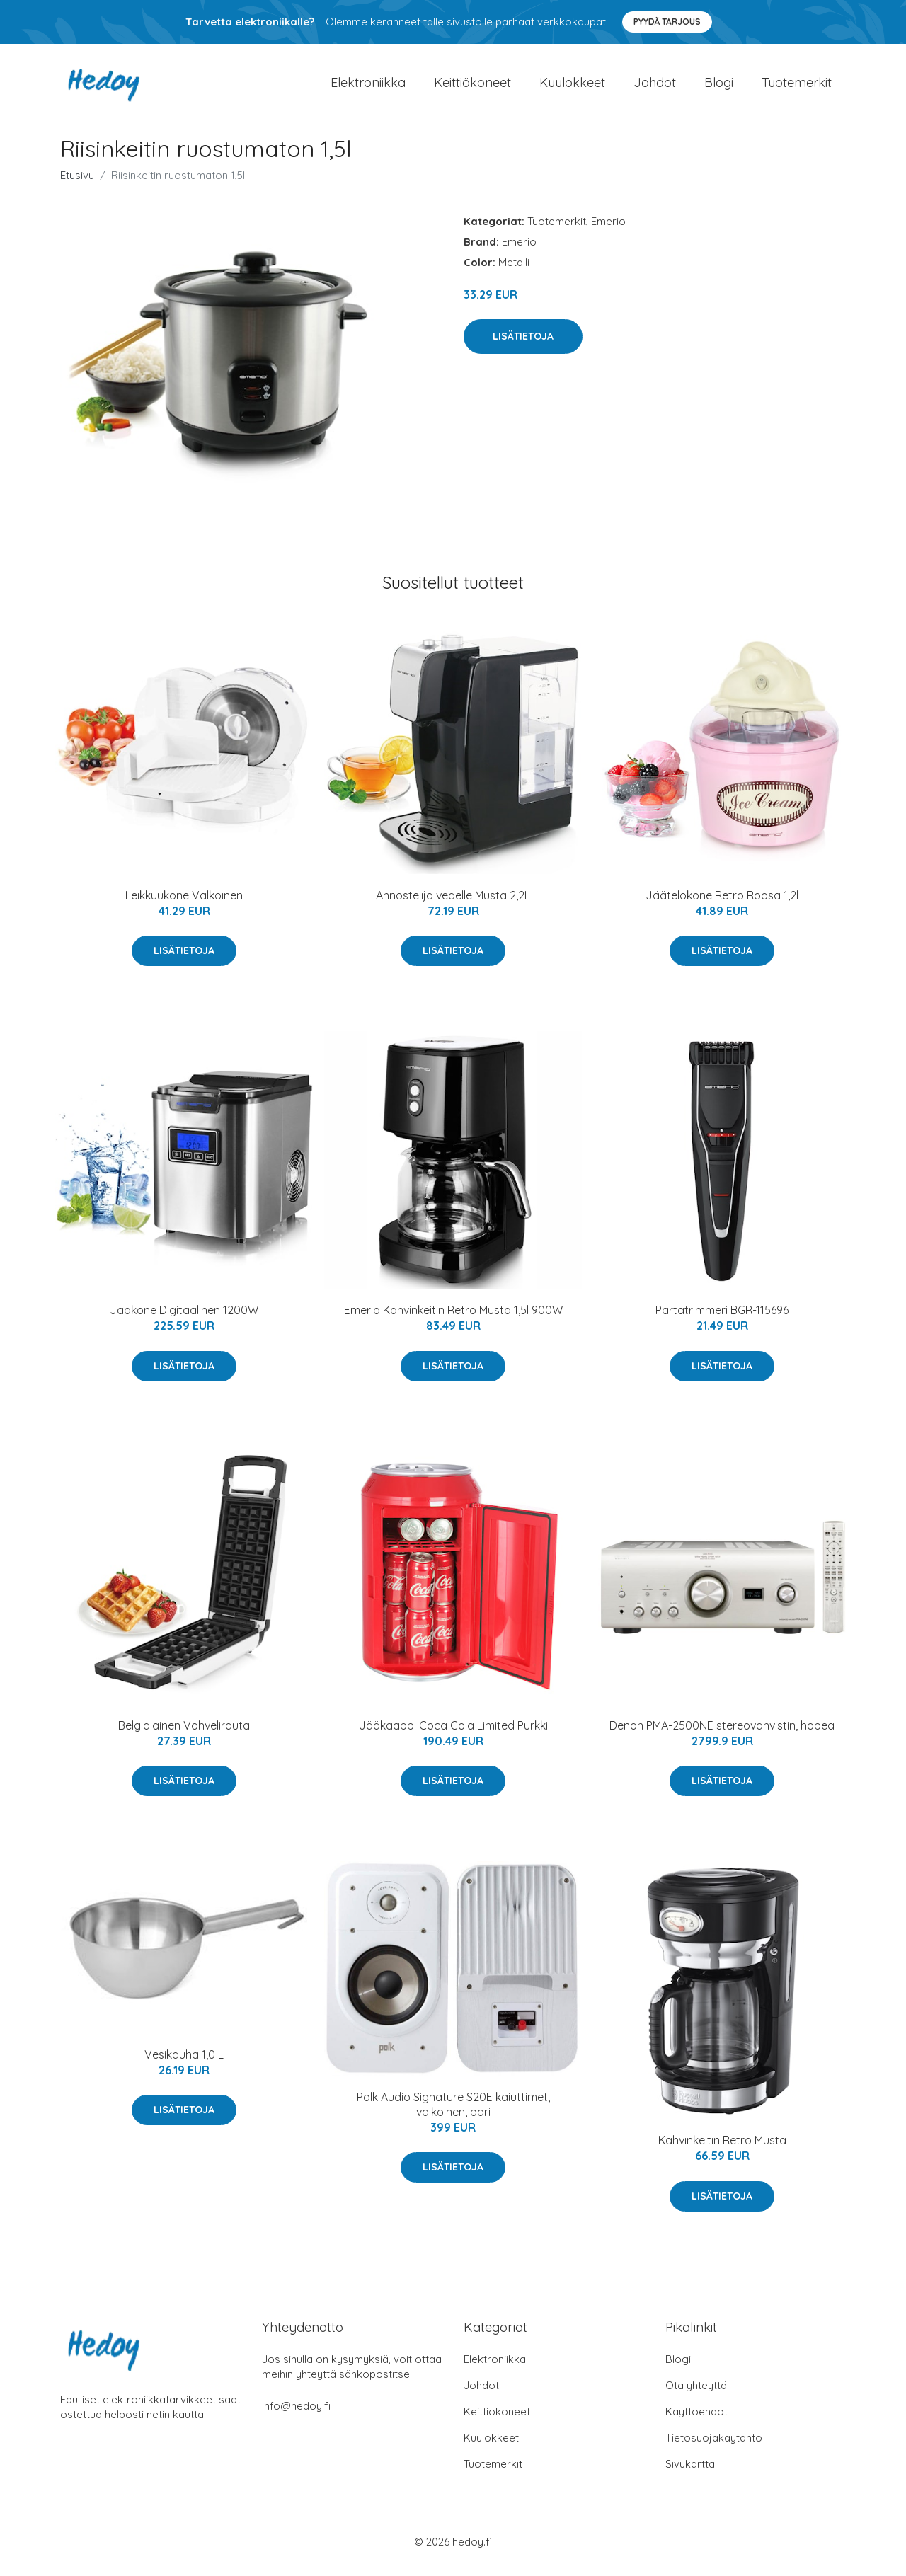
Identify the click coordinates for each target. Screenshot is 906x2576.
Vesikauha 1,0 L (184, 2064)
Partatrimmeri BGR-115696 (722, 1320)
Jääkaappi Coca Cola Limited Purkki (453, 1735)
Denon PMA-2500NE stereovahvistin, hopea (722, 1735)
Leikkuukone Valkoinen (184, 905)
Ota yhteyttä (696, 2395)
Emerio (608, 231)
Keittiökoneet (472, 87)
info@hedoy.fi (296, 2415)
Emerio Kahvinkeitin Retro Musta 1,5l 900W (453, 1320)
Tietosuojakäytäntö (713, 2447)
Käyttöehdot (696, 2421)
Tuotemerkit (797, 87)
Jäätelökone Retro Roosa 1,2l (722, 905)
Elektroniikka (368, 87)
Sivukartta (690, 2473)
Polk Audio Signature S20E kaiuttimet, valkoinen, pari (453, 2114)
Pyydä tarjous (667, 21)
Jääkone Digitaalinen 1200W (184, 1320)
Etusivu (77, 185)
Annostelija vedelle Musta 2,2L (453, 905)
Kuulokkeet (572, 87)
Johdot (654, 87)
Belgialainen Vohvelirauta (184, 1735)
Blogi (718, 87)
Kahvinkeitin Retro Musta (722, 2150)
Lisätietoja (523, 346)
